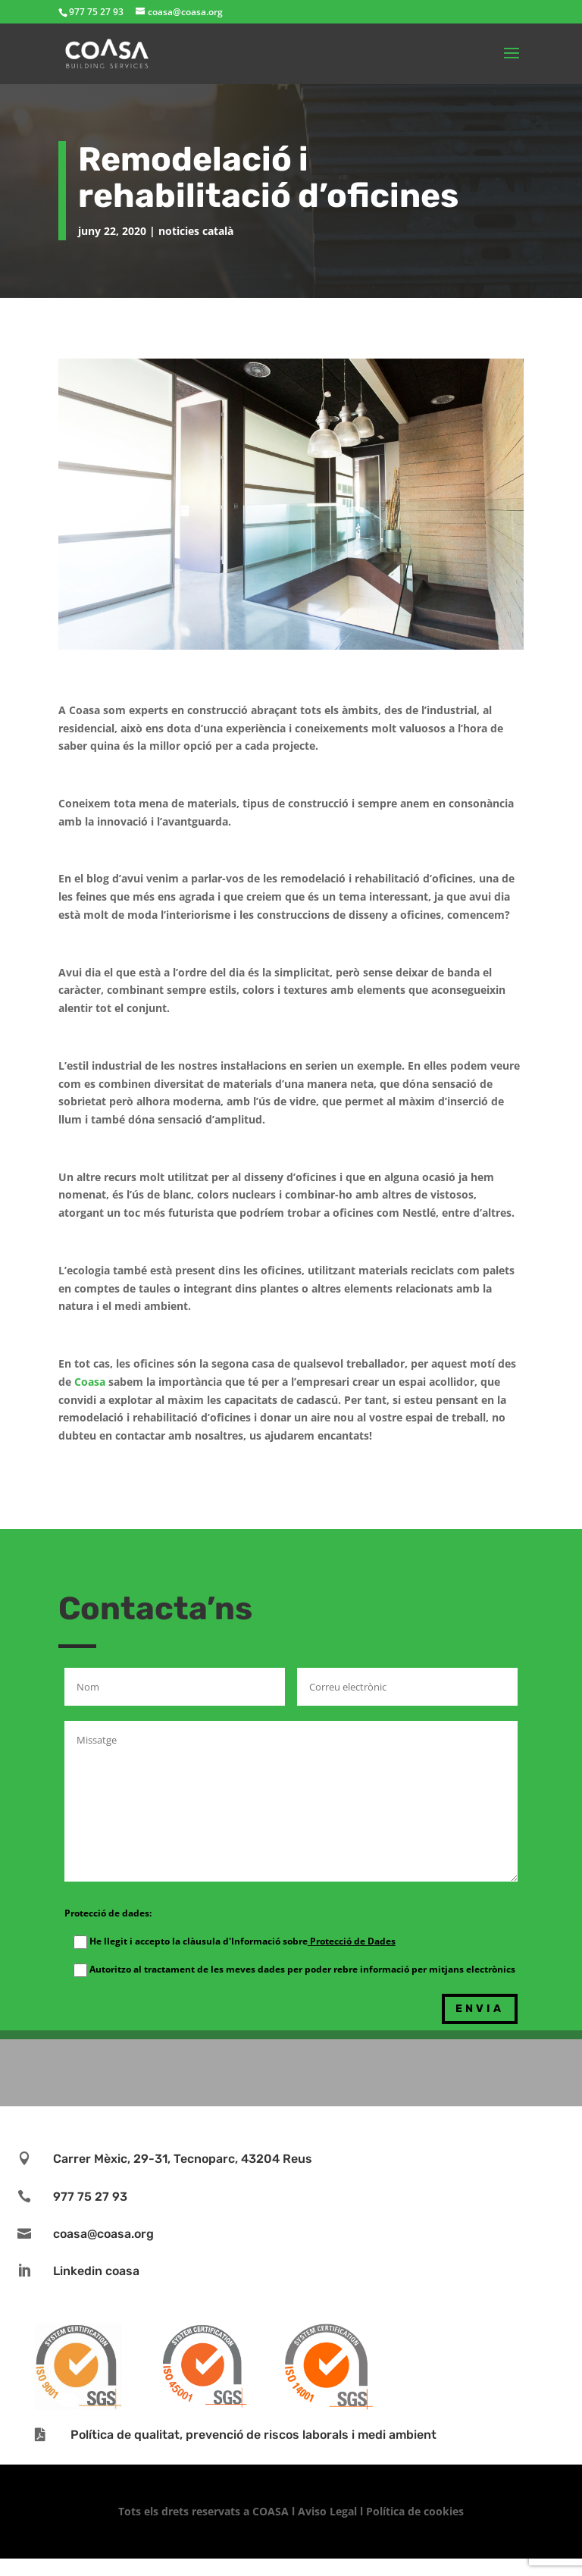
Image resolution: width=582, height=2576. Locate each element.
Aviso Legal (327, 2511)
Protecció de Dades (352, 1941)
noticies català (195, 231)
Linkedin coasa (96, 2271)
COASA (272, 2511)
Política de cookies (415, 2511)
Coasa (89, 1381)
